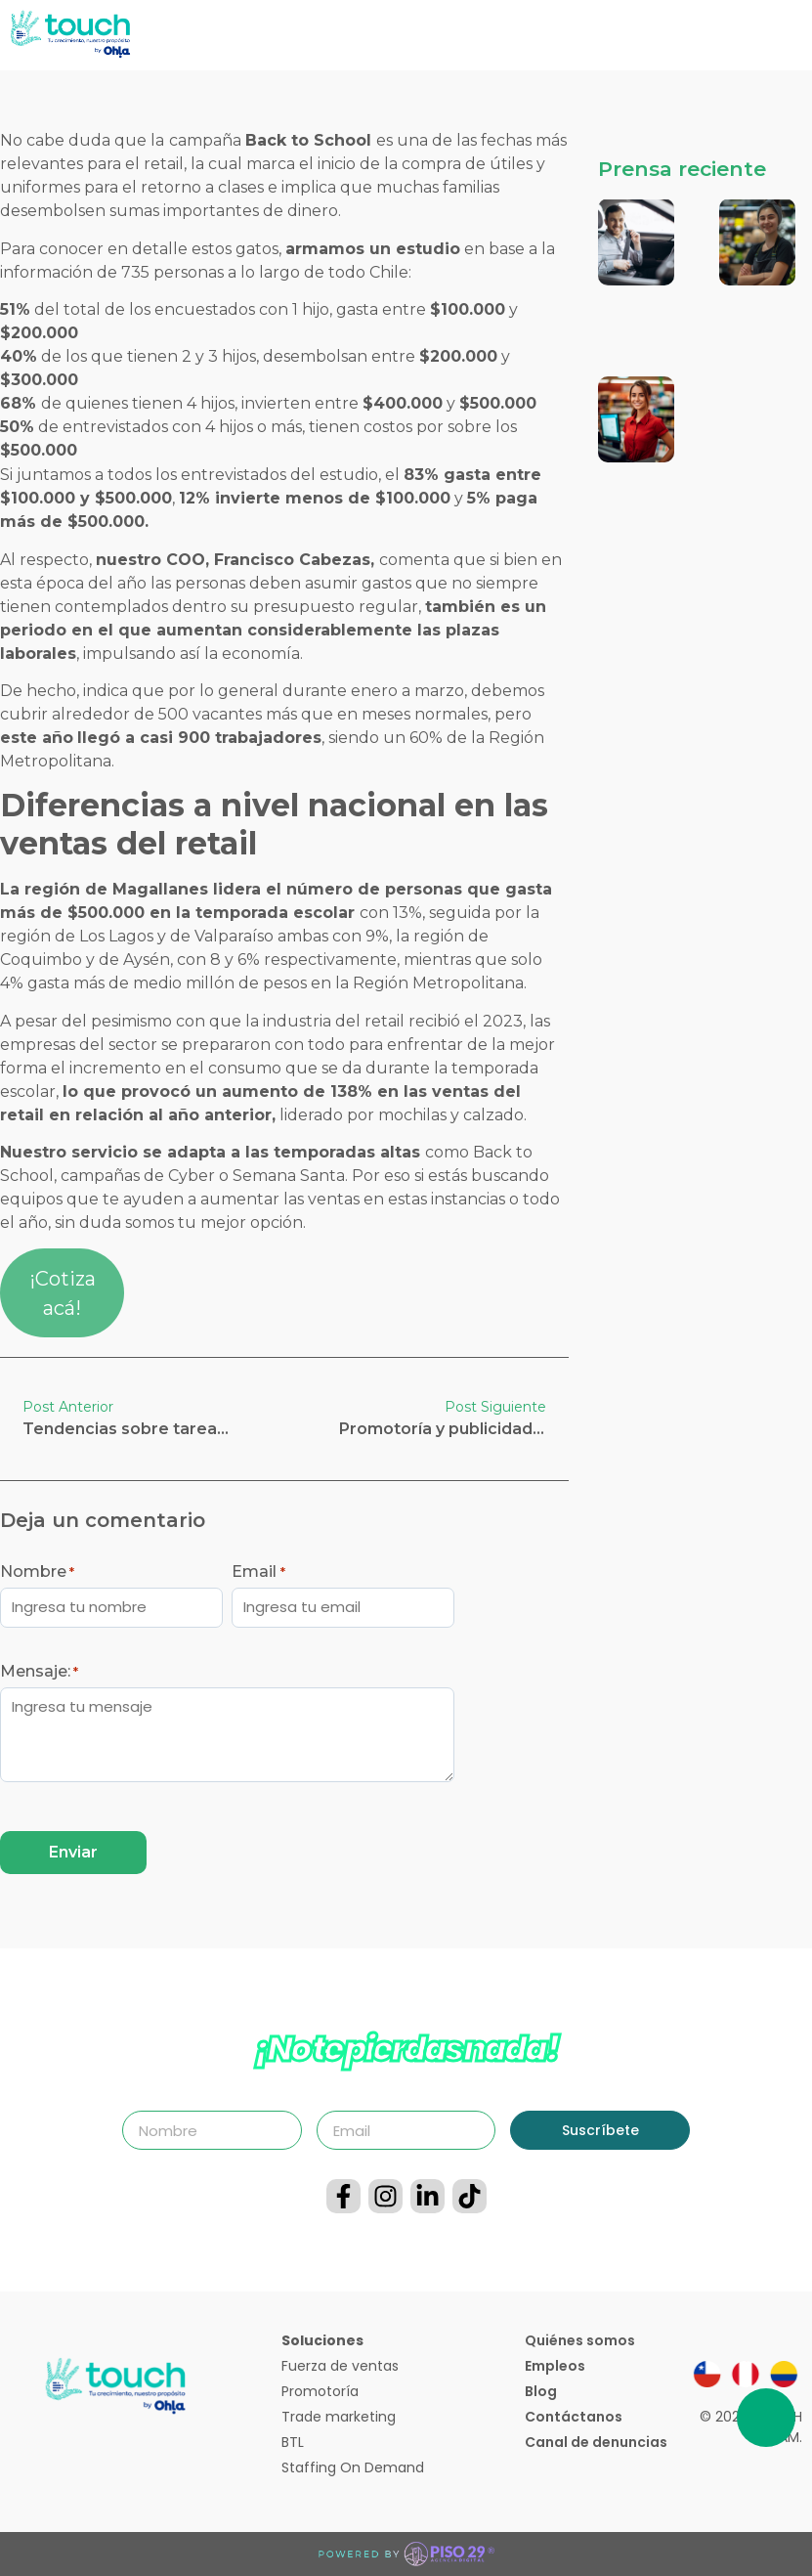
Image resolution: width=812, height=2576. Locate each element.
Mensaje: (39, 1672)
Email (258, 1572)
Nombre (37, 1572)
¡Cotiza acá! (62, 1293)
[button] (796, 35)
